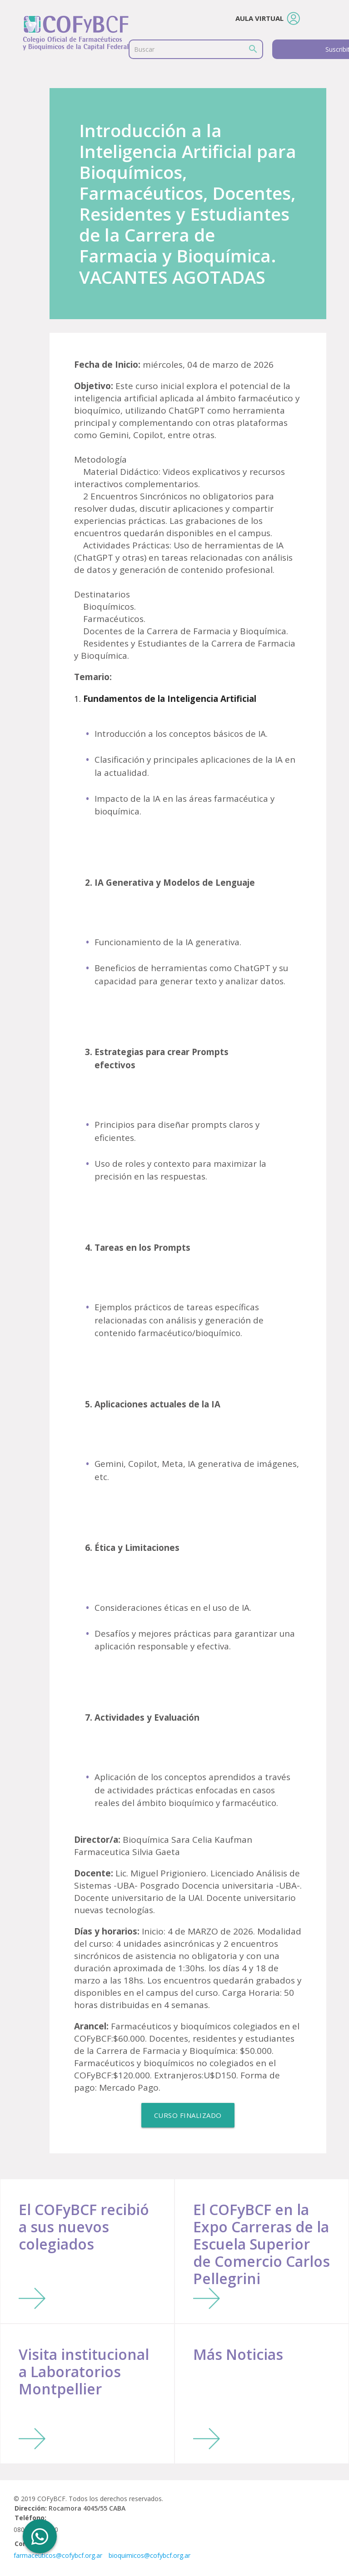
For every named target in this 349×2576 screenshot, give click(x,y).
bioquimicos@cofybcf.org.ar (149, 2555)
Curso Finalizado (188, 2115)
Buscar (144, 49)
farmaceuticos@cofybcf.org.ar (58, 2555)
